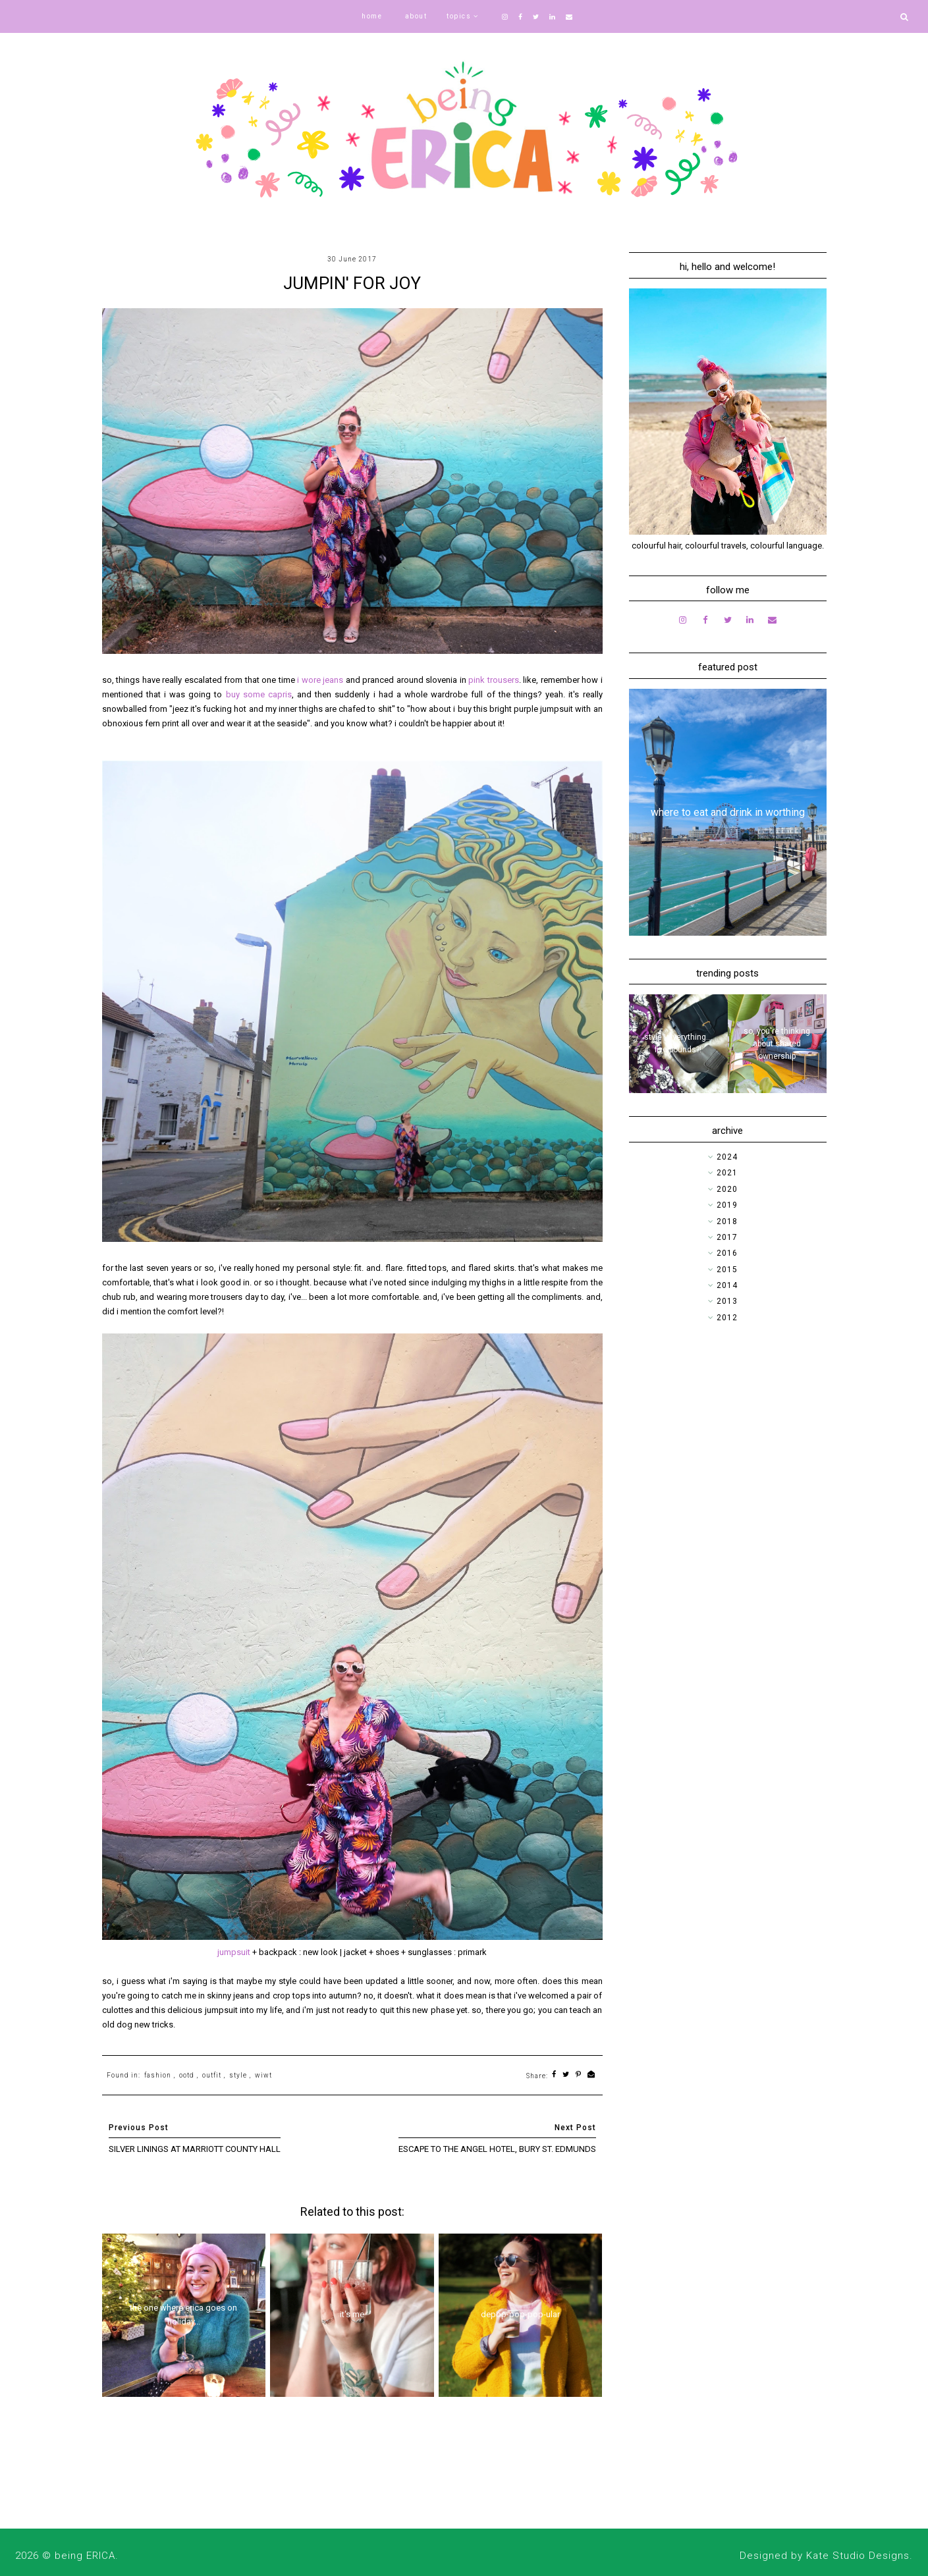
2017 (727, 1237)
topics (459, 16)
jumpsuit (234, 1952)
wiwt (263, 2075)
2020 (727, 1189)
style (238, 2075)
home (372, 16)
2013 (727, 1301)
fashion (157, 2075)
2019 (727, 1205)
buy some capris (259, 694)
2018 (727, 1221)
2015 (727, 1269)
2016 (727, 1253)
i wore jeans (320, 680)
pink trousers (493, 680)
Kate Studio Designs (858, 2556)
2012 (727, 1317)
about (416, 16)
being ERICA (85, 2556)
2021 (727, 1172)
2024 (727, 1157)
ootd (186, 2075)
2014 (727, 1285)
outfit (211, 2075)
